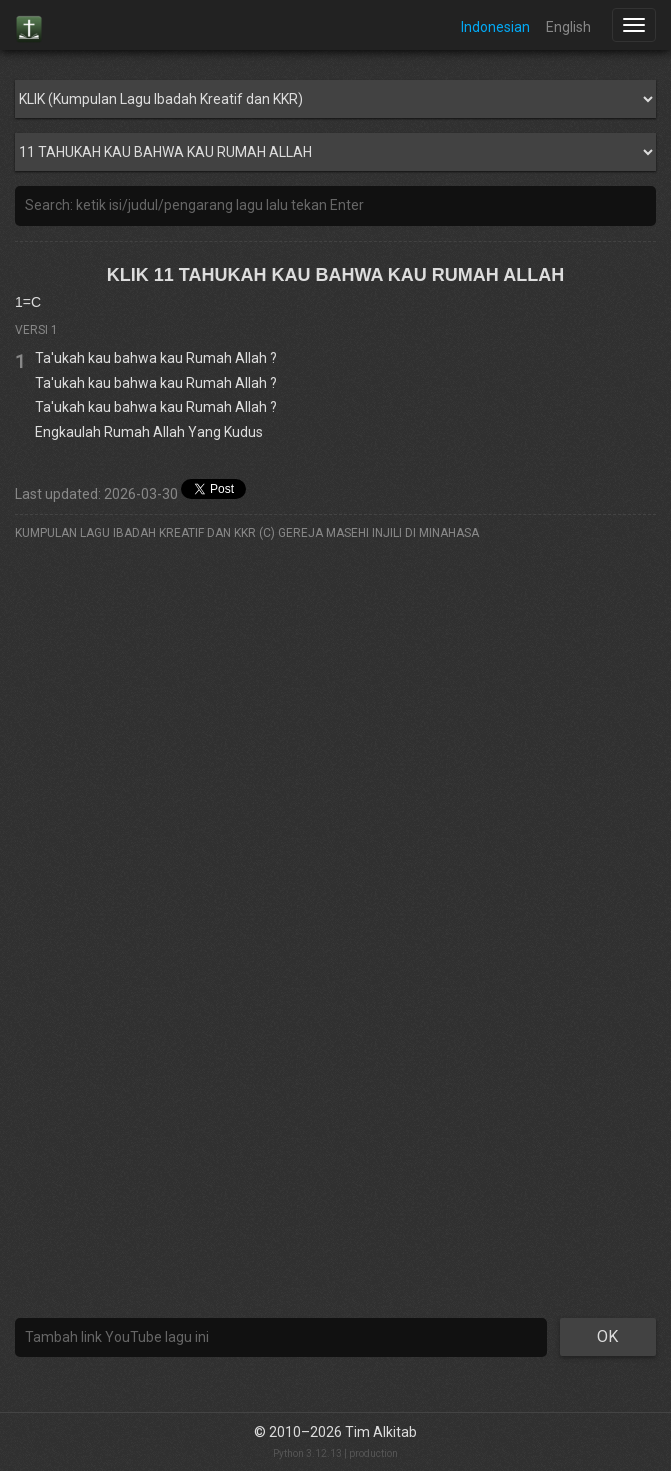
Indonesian (495, 27)
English (568, 27)
